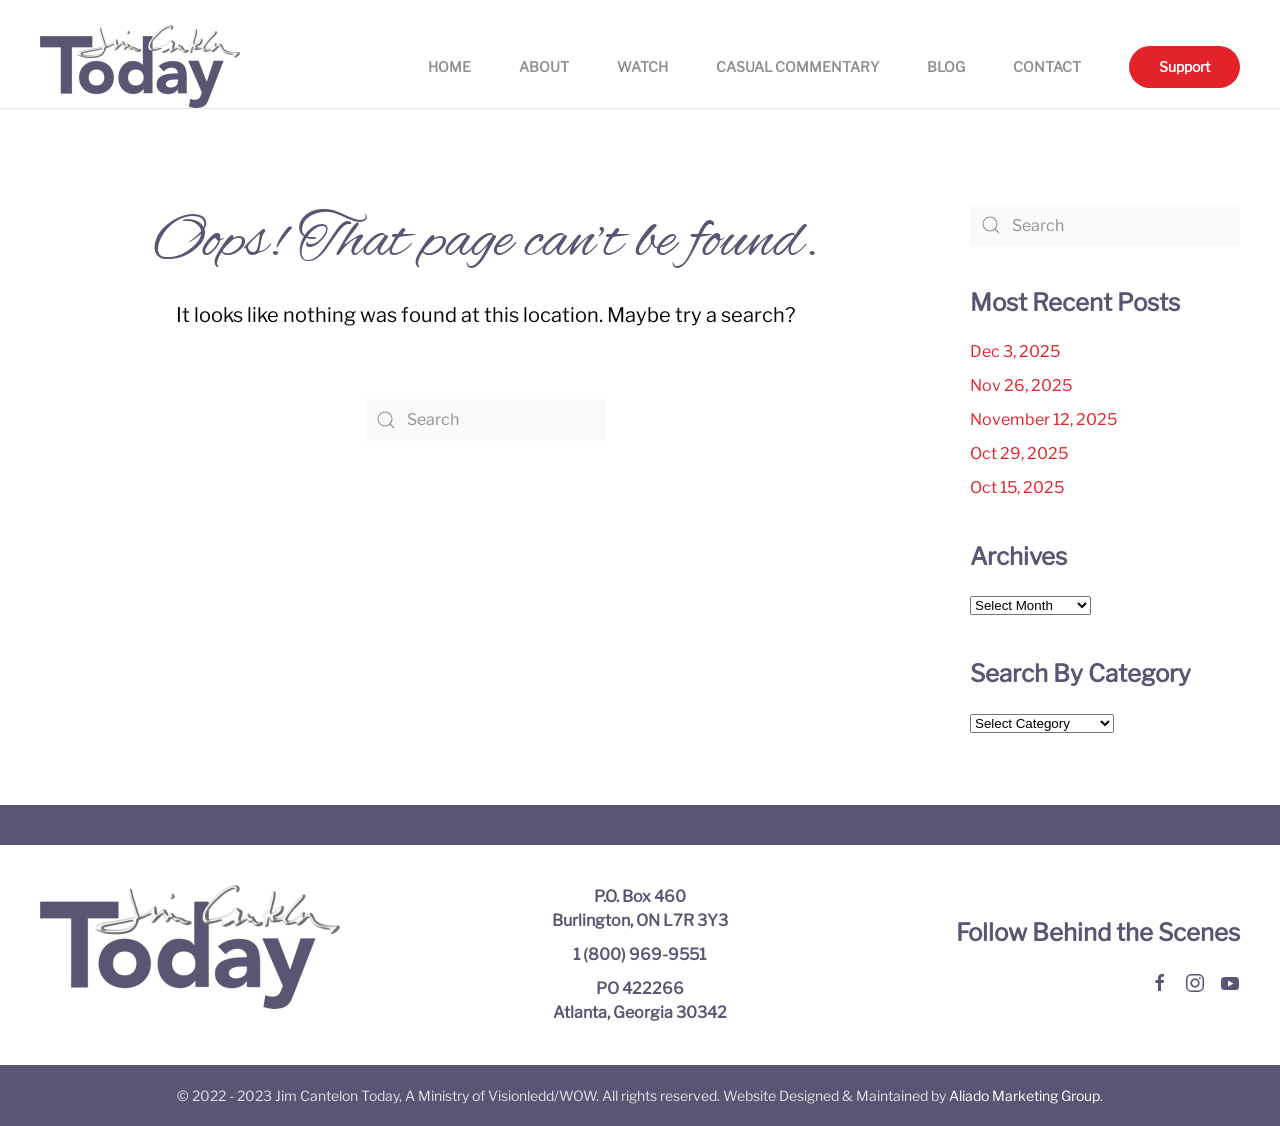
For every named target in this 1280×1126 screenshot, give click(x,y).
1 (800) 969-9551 (639, 954)
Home (449, 66)
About (544, 66)
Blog (946, 66)
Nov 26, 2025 (1021, 385)
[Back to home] (140, 66)
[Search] (485, 420)
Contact (1047, 66)
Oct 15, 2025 (1017, 487)
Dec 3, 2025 (1015, 351)
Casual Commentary (797, 66)
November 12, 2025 (1043, 419)
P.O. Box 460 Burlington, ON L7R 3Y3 (640, 908)
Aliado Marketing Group (1024, 1095)
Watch (642, 66)
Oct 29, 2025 (1019, 453)
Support (1184, 66)
